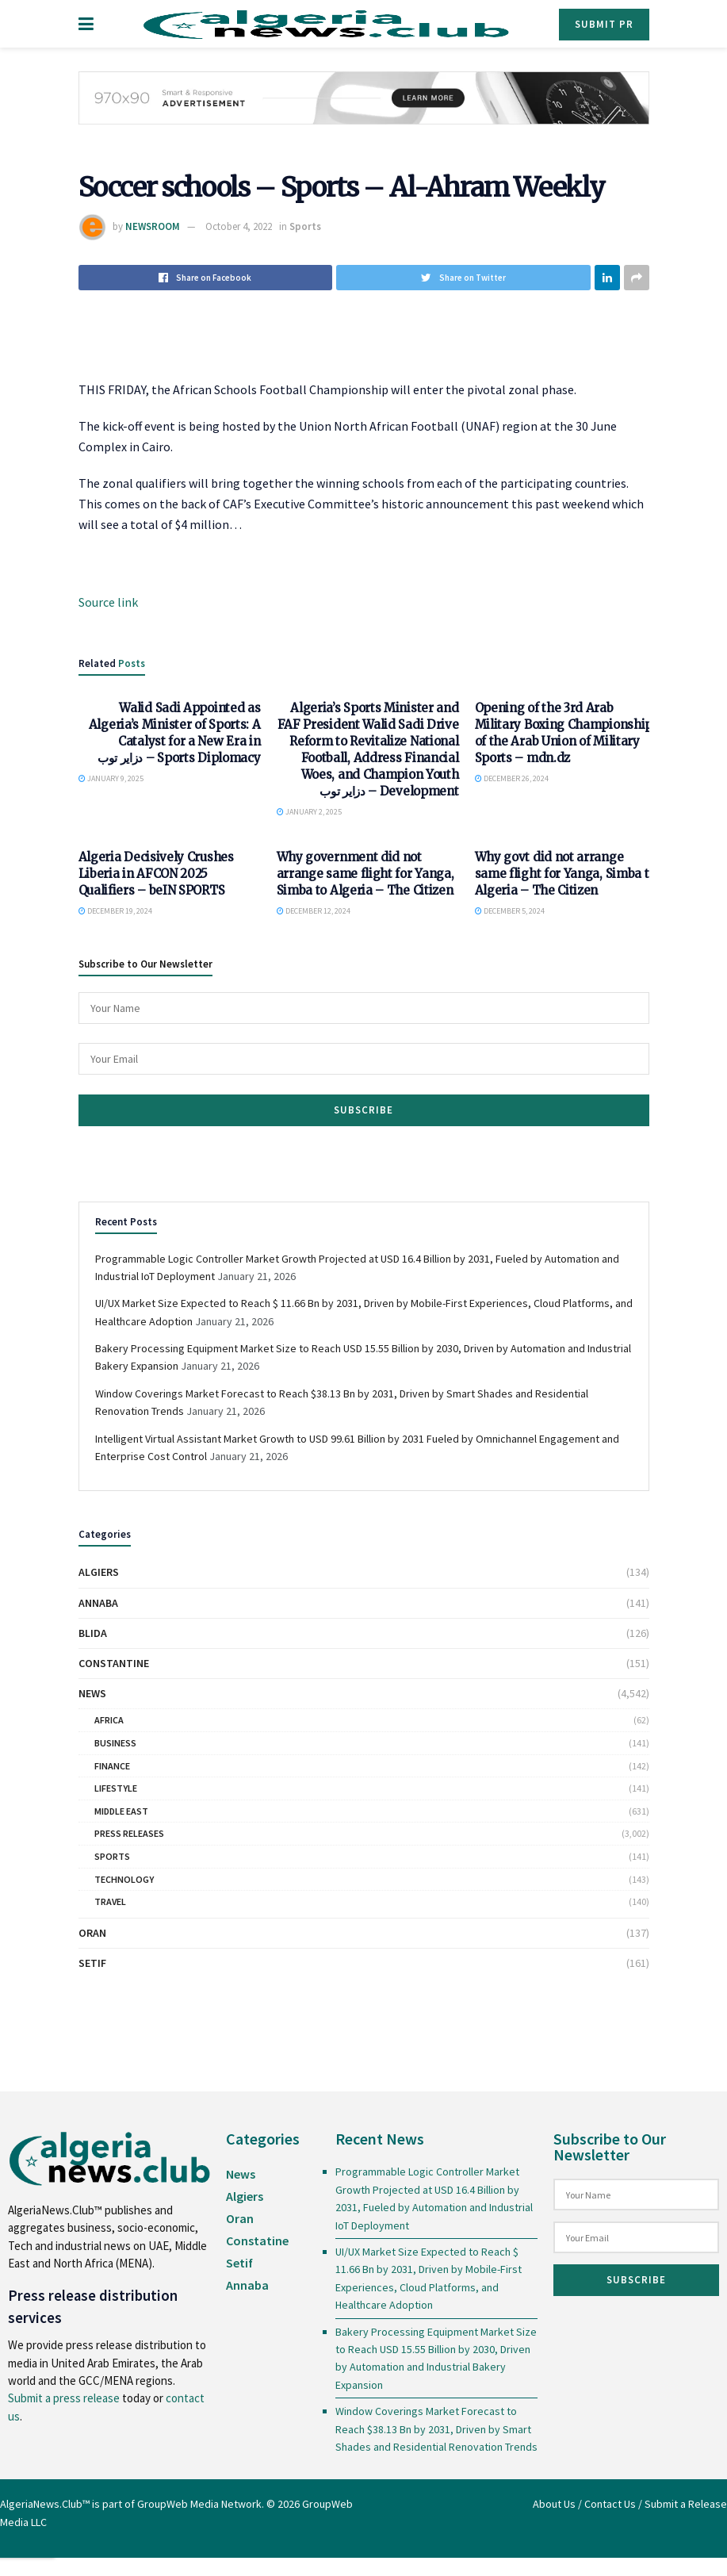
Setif (92, 1963)
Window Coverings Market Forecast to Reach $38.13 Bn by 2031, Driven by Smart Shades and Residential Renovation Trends (436, 2429)
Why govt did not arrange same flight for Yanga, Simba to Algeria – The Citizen (565, 873)
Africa (109, 1720)
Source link (108, 602)
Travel (110, 1901)
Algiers (98, 1572)
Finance (112, 1766)
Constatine (257, 2240)
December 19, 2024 (115, 911)
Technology (124, 1879)
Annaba (98, 1603)
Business (115, 1743)
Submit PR (604, 24)
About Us (554, 2504)
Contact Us (610, 2504)
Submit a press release (64, 2397)
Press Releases (129, 1833)
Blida (92, 1633)
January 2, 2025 (309, 812)
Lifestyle (115, 1788)
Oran (92, 1933)
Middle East (121, 1811)
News (92, 1693)
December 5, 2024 (510, 911)
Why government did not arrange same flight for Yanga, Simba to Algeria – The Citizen (365, 873)
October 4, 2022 (238, 226)
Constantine (113, 1663)
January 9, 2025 (110, 778)
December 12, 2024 (313, 911)
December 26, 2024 (512, 778)
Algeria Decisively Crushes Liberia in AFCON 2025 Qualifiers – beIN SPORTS (156, 873)
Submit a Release (686, 2504)
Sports (305, 226)
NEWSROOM (152, 226)
